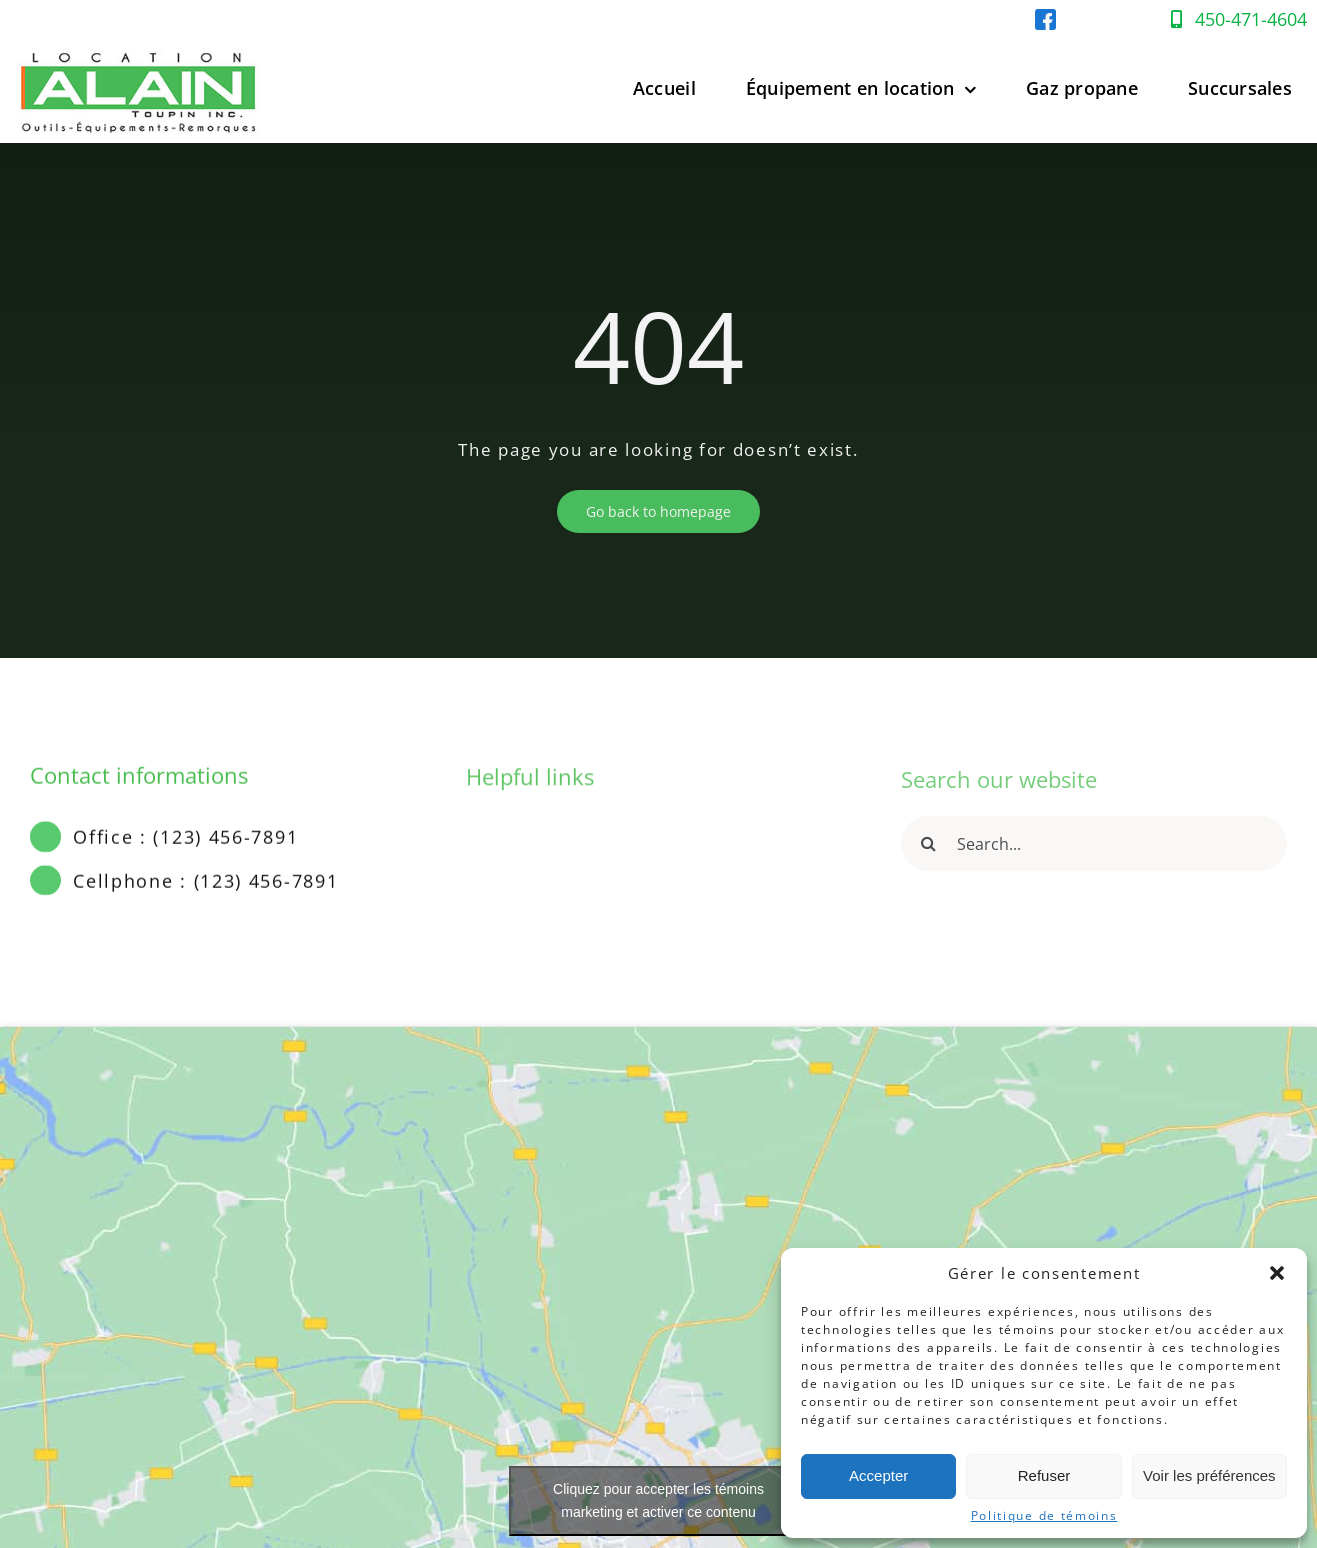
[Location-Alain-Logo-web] (140, 43)
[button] (1277, 1273)
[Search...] (1094, 851)
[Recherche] (928, 851)
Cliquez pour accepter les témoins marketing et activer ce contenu (658, 1500)
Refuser (1044, 1475)
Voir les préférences (1209, 1475)
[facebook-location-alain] (1045, 17)
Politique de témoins (1044, 1516)
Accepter (878, 1475)
